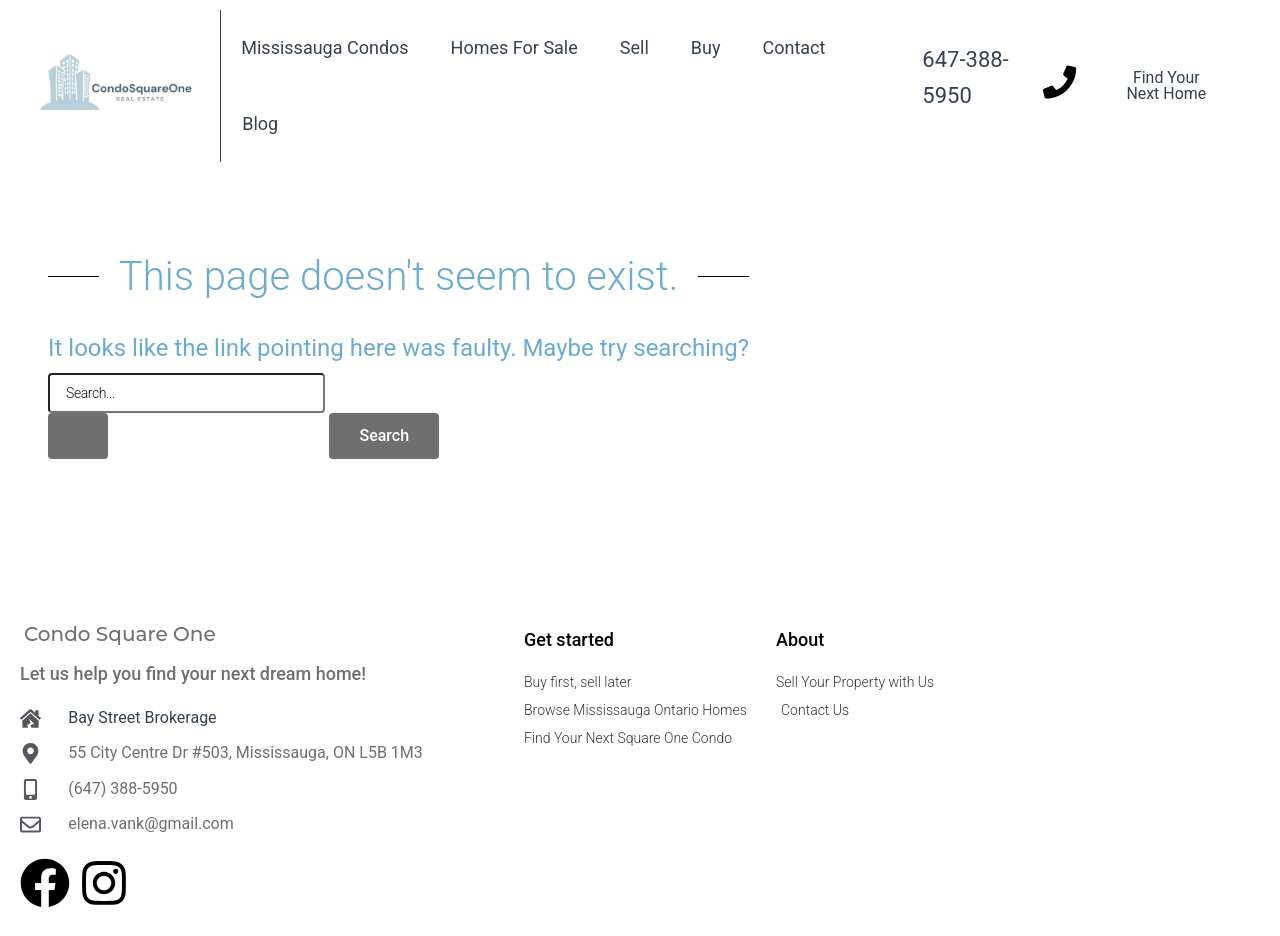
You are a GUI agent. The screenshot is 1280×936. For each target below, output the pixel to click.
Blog (260, 123)
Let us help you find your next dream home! (193, 673)
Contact (793, 47)
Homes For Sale (514, 47)
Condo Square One (120, 634)
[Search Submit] (78, 436)
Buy (706, 47)
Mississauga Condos (324, 47)
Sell (634, 47)
